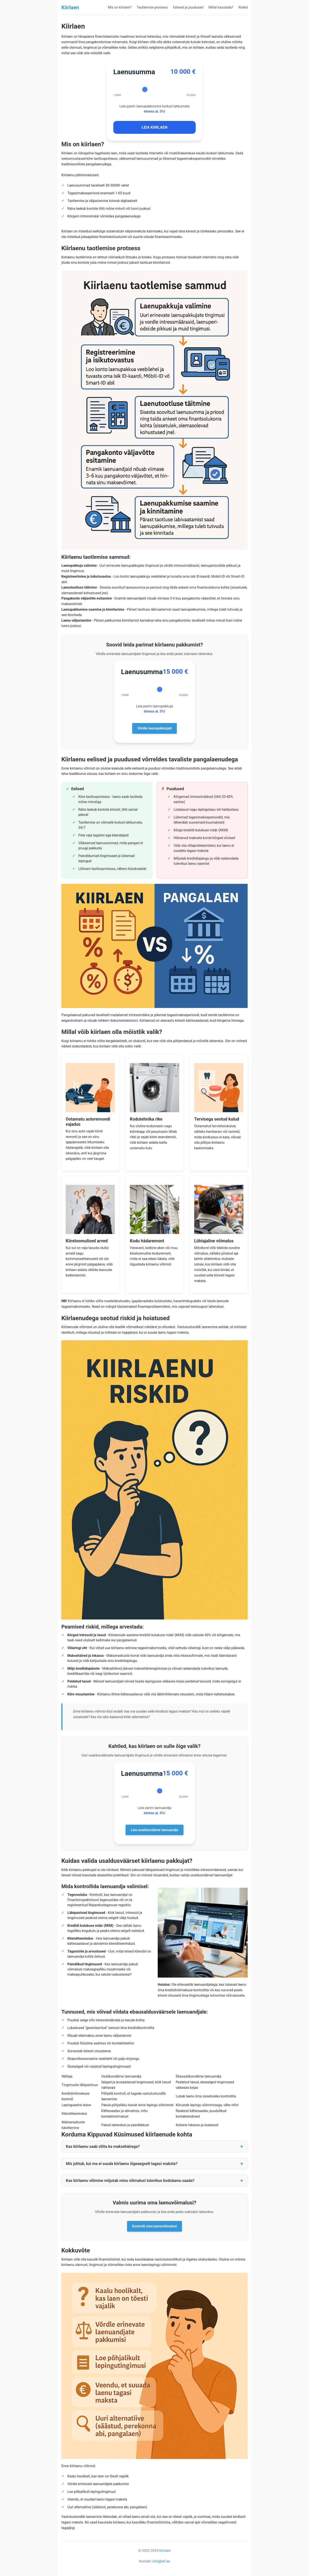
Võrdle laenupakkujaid (154, 728)
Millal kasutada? (221, 7)
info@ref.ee (161, 2561)
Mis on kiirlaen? (120, 7)
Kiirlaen (70, 8)
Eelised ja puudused (188, 7)
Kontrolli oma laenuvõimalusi (154, 2226)
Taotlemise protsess (152, 7)
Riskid (243, 7)
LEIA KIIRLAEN (154, 127)
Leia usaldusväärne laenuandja (154, 1830)
